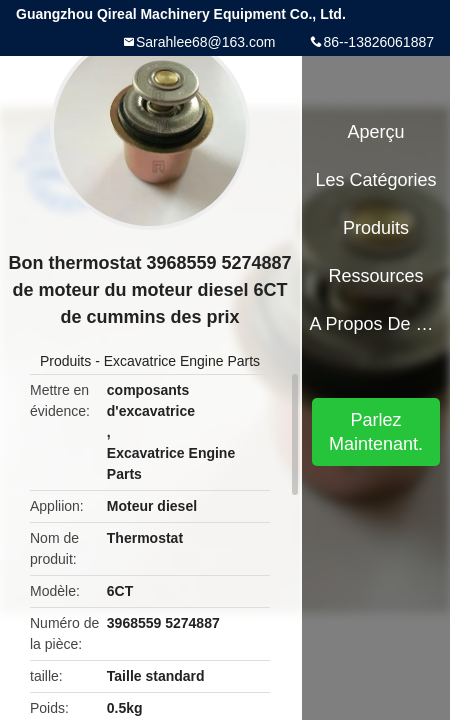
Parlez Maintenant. (376, 432)
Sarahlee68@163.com (206, 42)
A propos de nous (375, 324)
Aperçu (376, 132)
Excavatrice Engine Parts (182, 361)
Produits (65, 361)
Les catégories (376, 180)
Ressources (376, 276)
